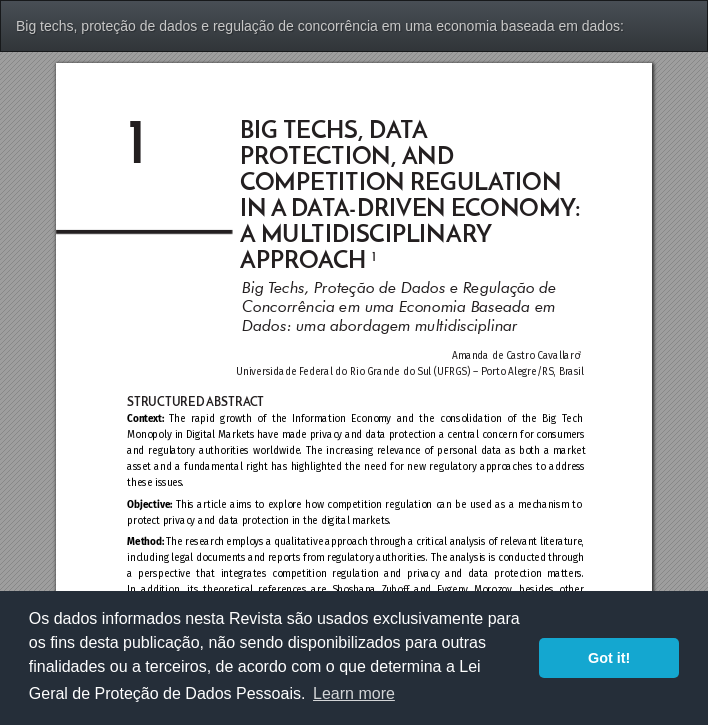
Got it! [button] (609, 658)
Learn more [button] (354, 693)
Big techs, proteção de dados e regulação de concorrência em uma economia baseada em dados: (320, 26)
